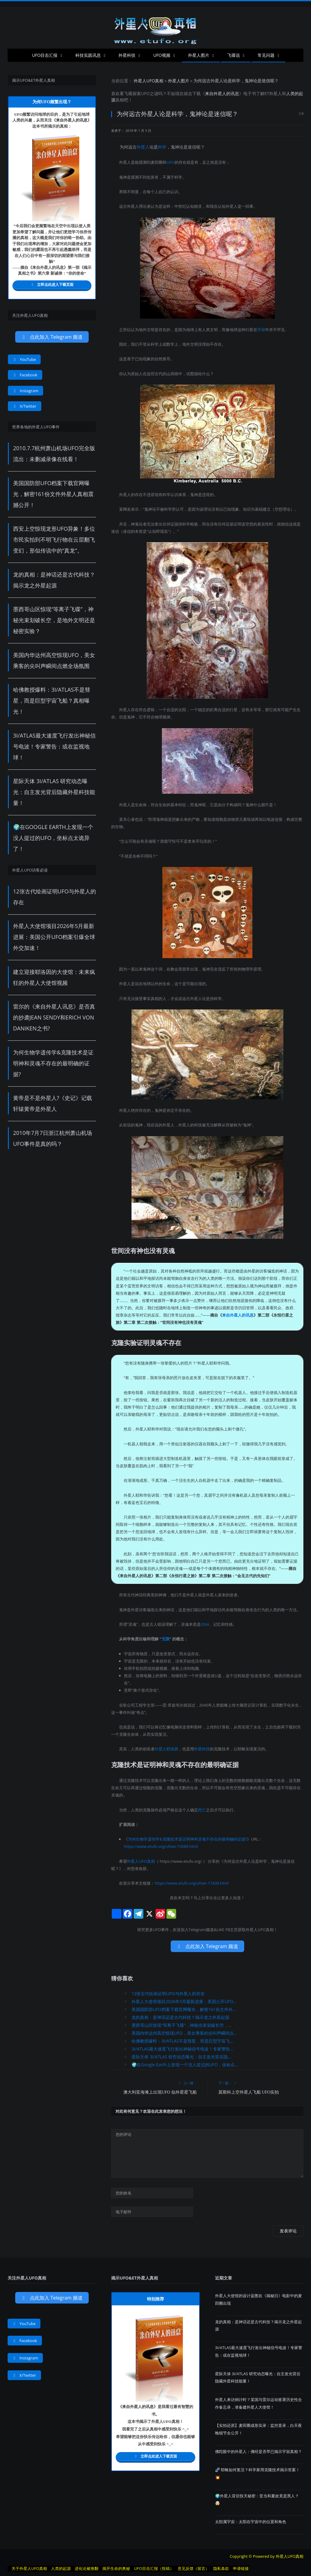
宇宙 (261, 329)
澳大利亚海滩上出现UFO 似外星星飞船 (160, 2092)
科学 (162, 147)
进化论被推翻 (86, 2568)
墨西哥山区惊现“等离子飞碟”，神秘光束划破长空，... (181, 2025)
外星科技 (126, 55)
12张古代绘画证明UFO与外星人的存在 (168, 1993)
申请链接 (241, 2568)
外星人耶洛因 (166, 1749)
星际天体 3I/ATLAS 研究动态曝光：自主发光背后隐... (181, 2057)
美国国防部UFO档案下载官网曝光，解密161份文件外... (184, 2009)
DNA (205, 1624)
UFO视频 (161, 55)
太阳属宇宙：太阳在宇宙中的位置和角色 (250, 2521)
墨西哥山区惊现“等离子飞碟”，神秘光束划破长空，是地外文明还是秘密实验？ (54, 620)
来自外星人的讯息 (222, 93)
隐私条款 (221, 2568)
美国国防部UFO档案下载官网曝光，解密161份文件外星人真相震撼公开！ (53, 494)
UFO (145, 93)
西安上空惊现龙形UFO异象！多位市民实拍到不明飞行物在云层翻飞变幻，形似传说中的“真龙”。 (54, 539)
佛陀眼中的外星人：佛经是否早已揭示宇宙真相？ (258, 2451)
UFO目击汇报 (44, 55)
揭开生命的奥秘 (116, 2568)
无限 (165, 1639)
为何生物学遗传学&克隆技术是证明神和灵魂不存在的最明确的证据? (187, 1839)
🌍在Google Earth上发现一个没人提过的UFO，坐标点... (185, 2064)
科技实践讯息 (88, 55)
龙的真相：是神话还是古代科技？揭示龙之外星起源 (180, 2017)
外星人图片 (198, 55)
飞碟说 (233, 55)
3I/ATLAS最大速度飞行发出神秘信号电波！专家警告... (182, 2049)
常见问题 (266, 55)
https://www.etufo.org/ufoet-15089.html (161, 1846)
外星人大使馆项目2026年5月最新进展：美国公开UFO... (184, 2001)
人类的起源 (61, 2568)
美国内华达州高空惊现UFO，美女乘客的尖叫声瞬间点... (184, 2033)
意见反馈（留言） (193, 2568)
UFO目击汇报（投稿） (153, 2568)
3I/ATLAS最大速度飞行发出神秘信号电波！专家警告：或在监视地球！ (54, 746)
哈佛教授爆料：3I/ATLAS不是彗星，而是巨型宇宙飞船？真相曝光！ (51, 700)
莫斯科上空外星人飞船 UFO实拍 (248, 2092)
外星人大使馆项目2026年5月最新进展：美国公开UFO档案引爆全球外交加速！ (54, 936)
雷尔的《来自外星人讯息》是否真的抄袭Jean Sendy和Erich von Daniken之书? (54, 1017)
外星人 (275, 93)
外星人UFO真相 (148, 81)
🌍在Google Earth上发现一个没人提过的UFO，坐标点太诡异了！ (53, 837)
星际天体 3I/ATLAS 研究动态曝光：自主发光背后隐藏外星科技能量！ (54, 792)
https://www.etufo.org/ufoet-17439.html (191, 1883)
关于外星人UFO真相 (29, 2568)
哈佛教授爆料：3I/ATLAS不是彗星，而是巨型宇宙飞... (182, 2041)
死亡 (202, 1810)
